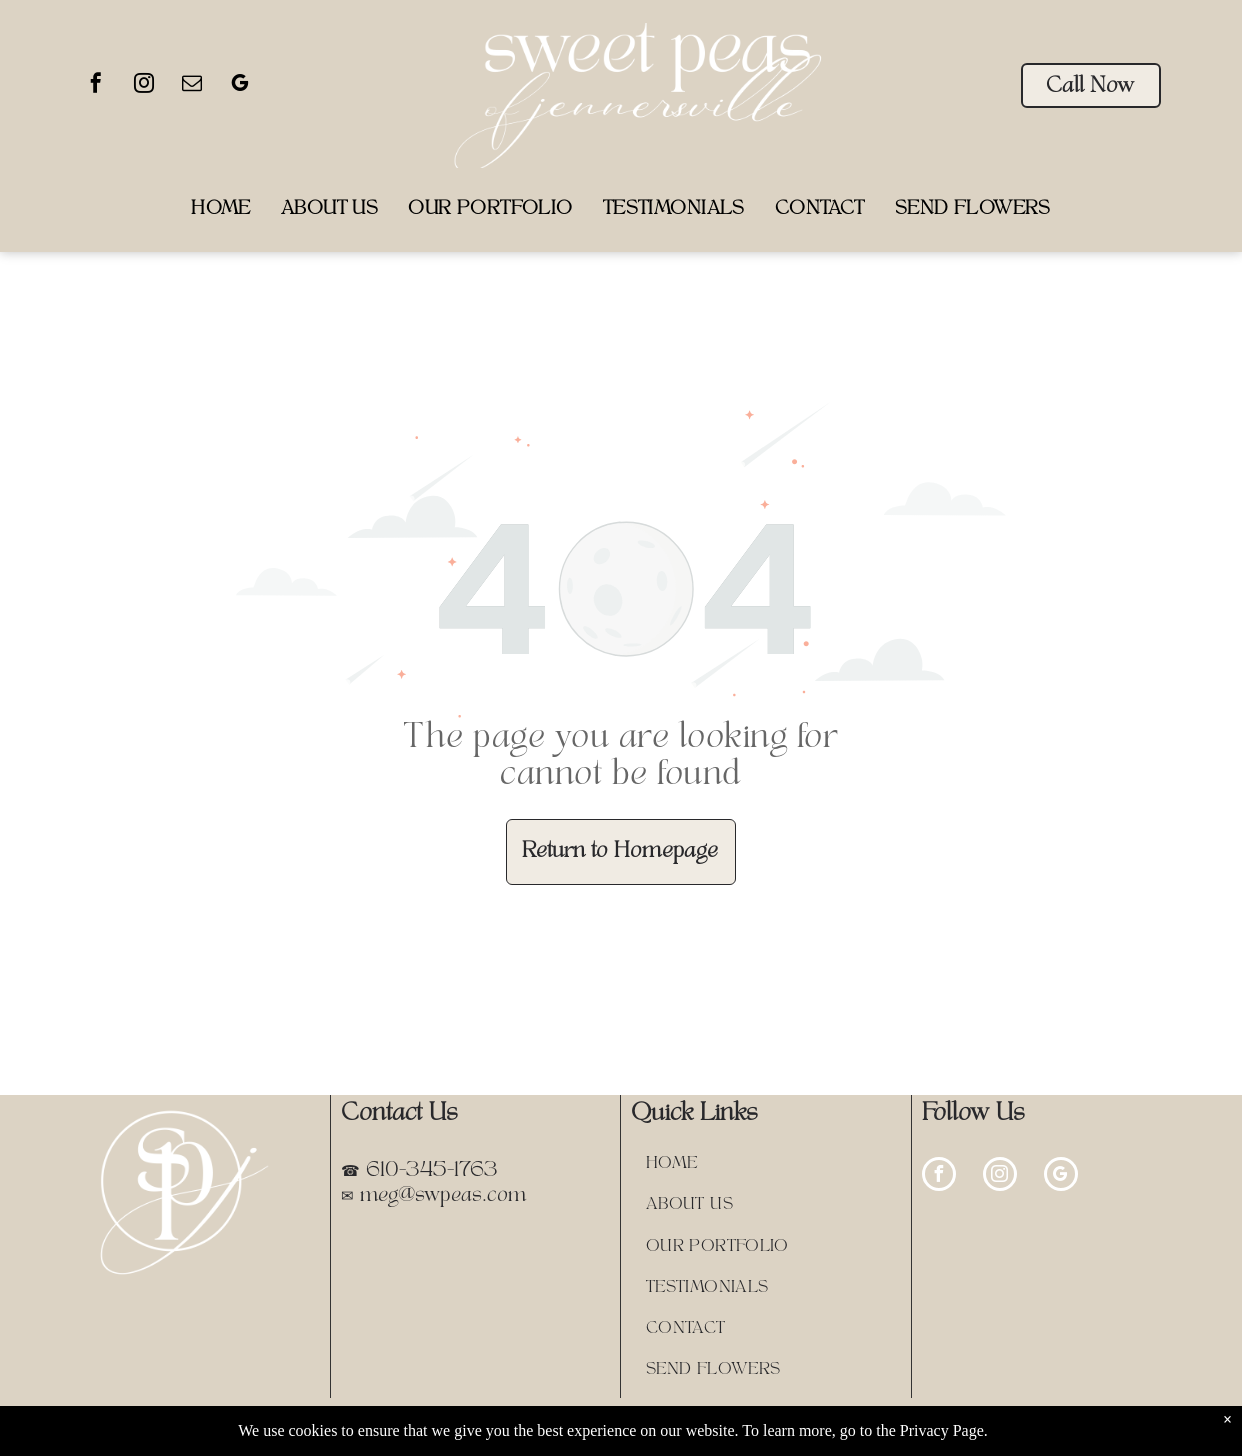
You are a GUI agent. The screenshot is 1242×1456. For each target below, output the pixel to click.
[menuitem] (221, 209)
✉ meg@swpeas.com (433, 1196)
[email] (192, 85)
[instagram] (144, 85)
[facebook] (96, 85)
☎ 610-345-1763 (419, 1171)
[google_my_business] (240, 85)
